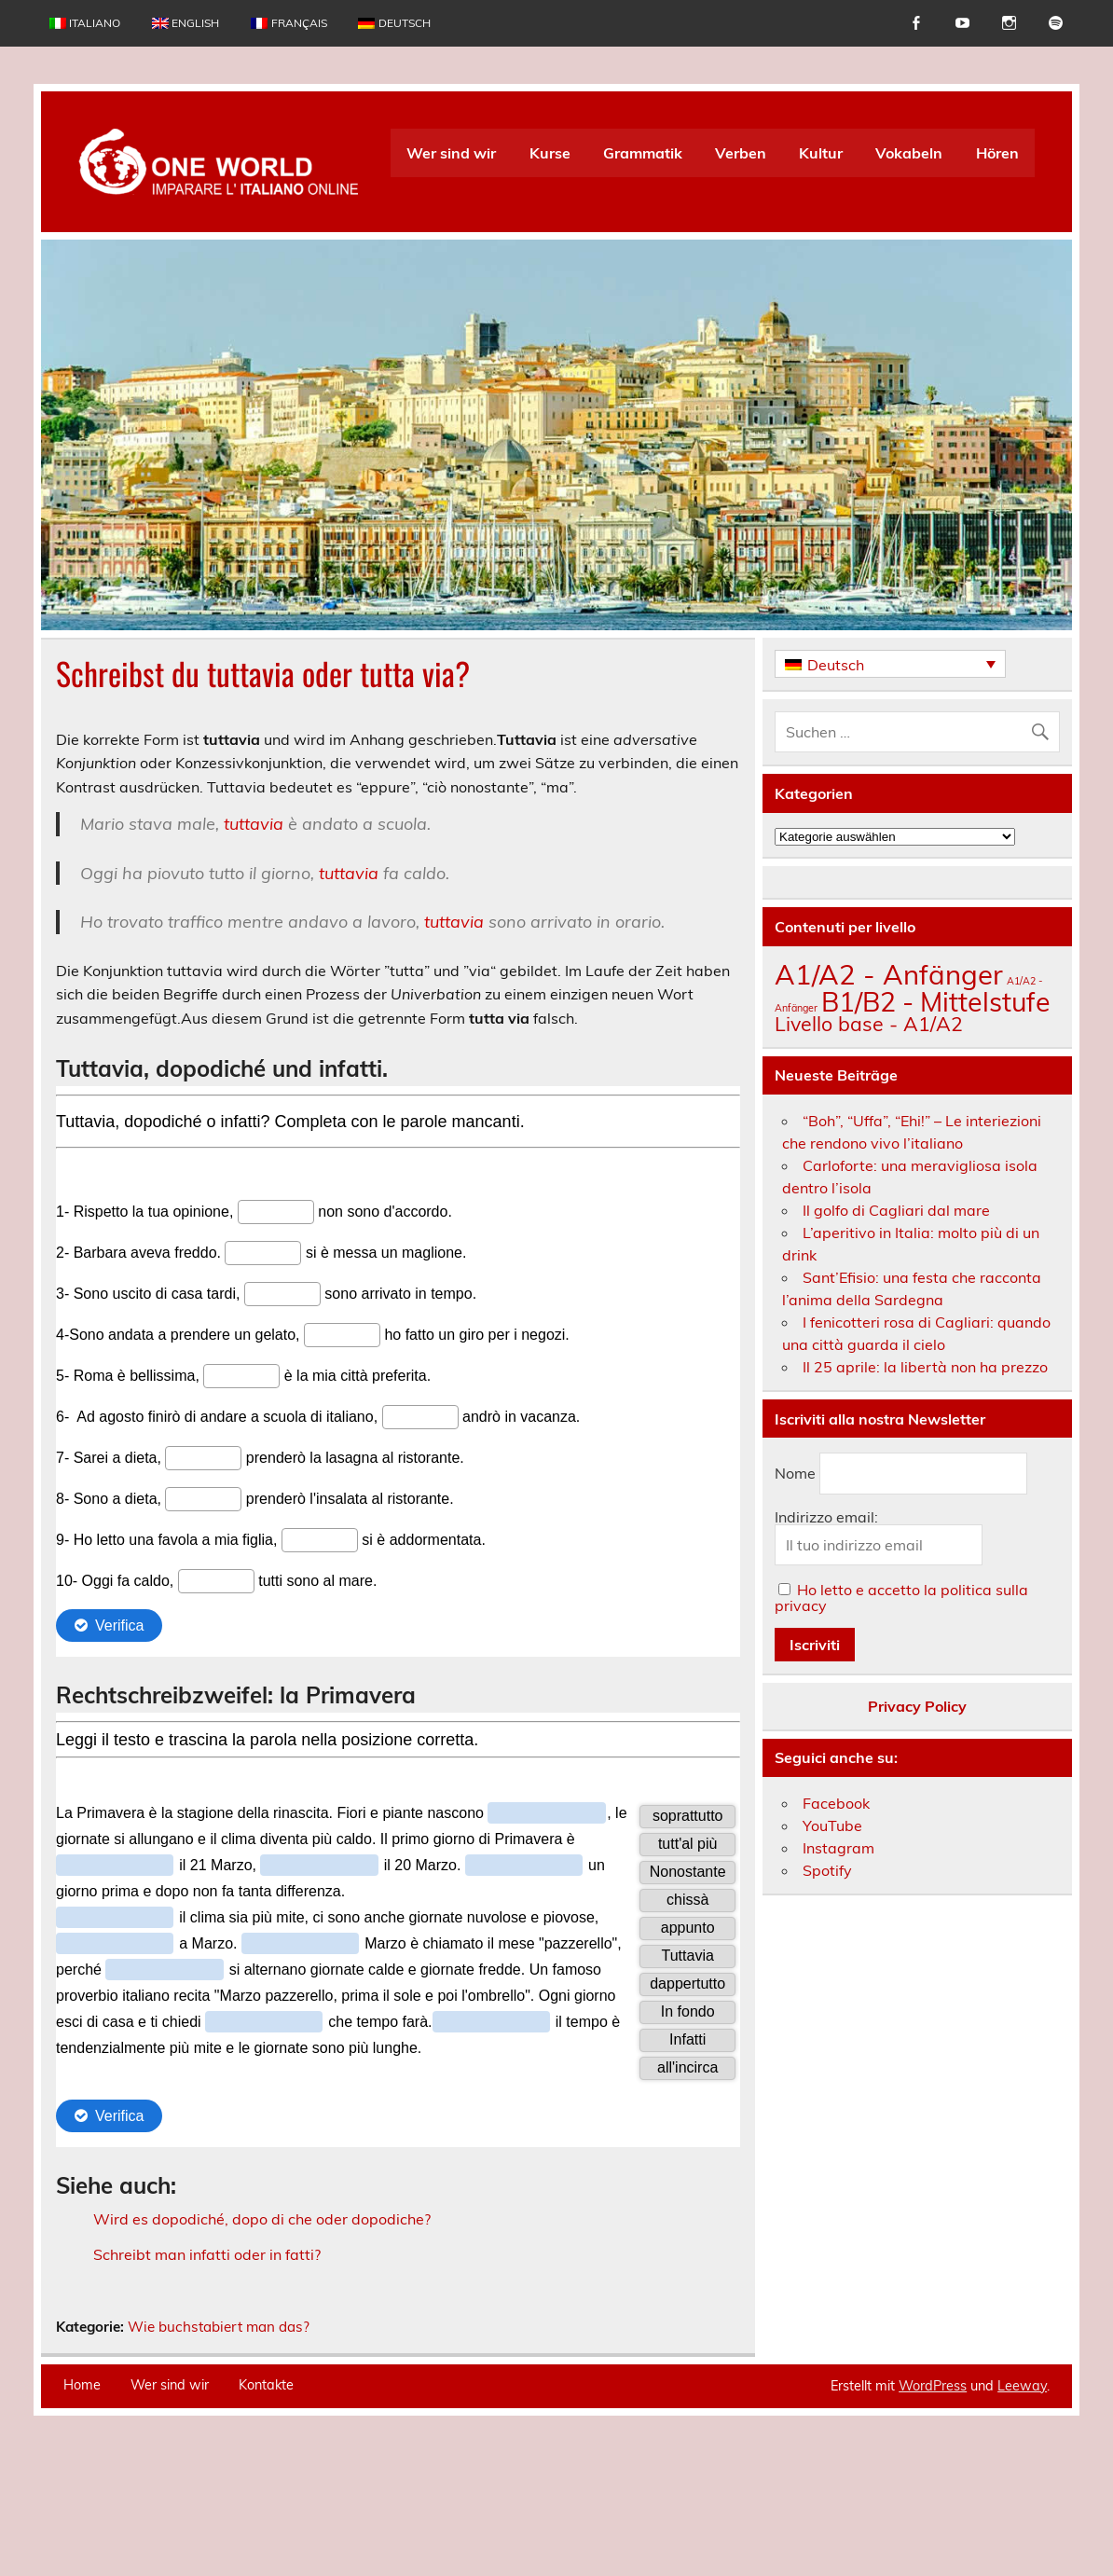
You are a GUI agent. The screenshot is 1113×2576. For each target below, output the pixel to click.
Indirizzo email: (826, 1517)
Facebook (836, 1803)
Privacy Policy (917, 1706)
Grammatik (642, 153)
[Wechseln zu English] (185, 23)
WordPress (933, 2508)
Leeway (1022, 2508)
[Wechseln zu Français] (288, 23)
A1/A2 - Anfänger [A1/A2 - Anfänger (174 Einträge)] (889, 974)
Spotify (827, 1870)
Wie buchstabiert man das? (218, 2450)
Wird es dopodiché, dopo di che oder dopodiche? (262, 2219)
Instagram (838, 1848)
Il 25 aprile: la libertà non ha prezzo (925, 1366)
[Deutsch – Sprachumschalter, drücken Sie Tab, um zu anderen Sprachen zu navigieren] (890, 664)
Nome (795, 1474)
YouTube (832, 1825)
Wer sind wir (451, 153)
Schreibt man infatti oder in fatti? (207, 2254)
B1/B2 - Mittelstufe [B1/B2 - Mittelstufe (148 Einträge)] (936, 1001)
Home (82, 2507)
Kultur (821, 153)
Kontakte (266, 2507)
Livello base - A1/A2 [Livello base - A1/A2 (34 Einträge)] (869, 1024)
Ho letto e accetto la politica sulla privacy (901, 1597)
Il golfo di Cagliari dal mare (896, 1210)
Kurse (549, 153)
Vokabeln (908, 153)
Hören (997, 153)
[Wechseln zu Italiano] (85, 23)
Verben (740, 153)
